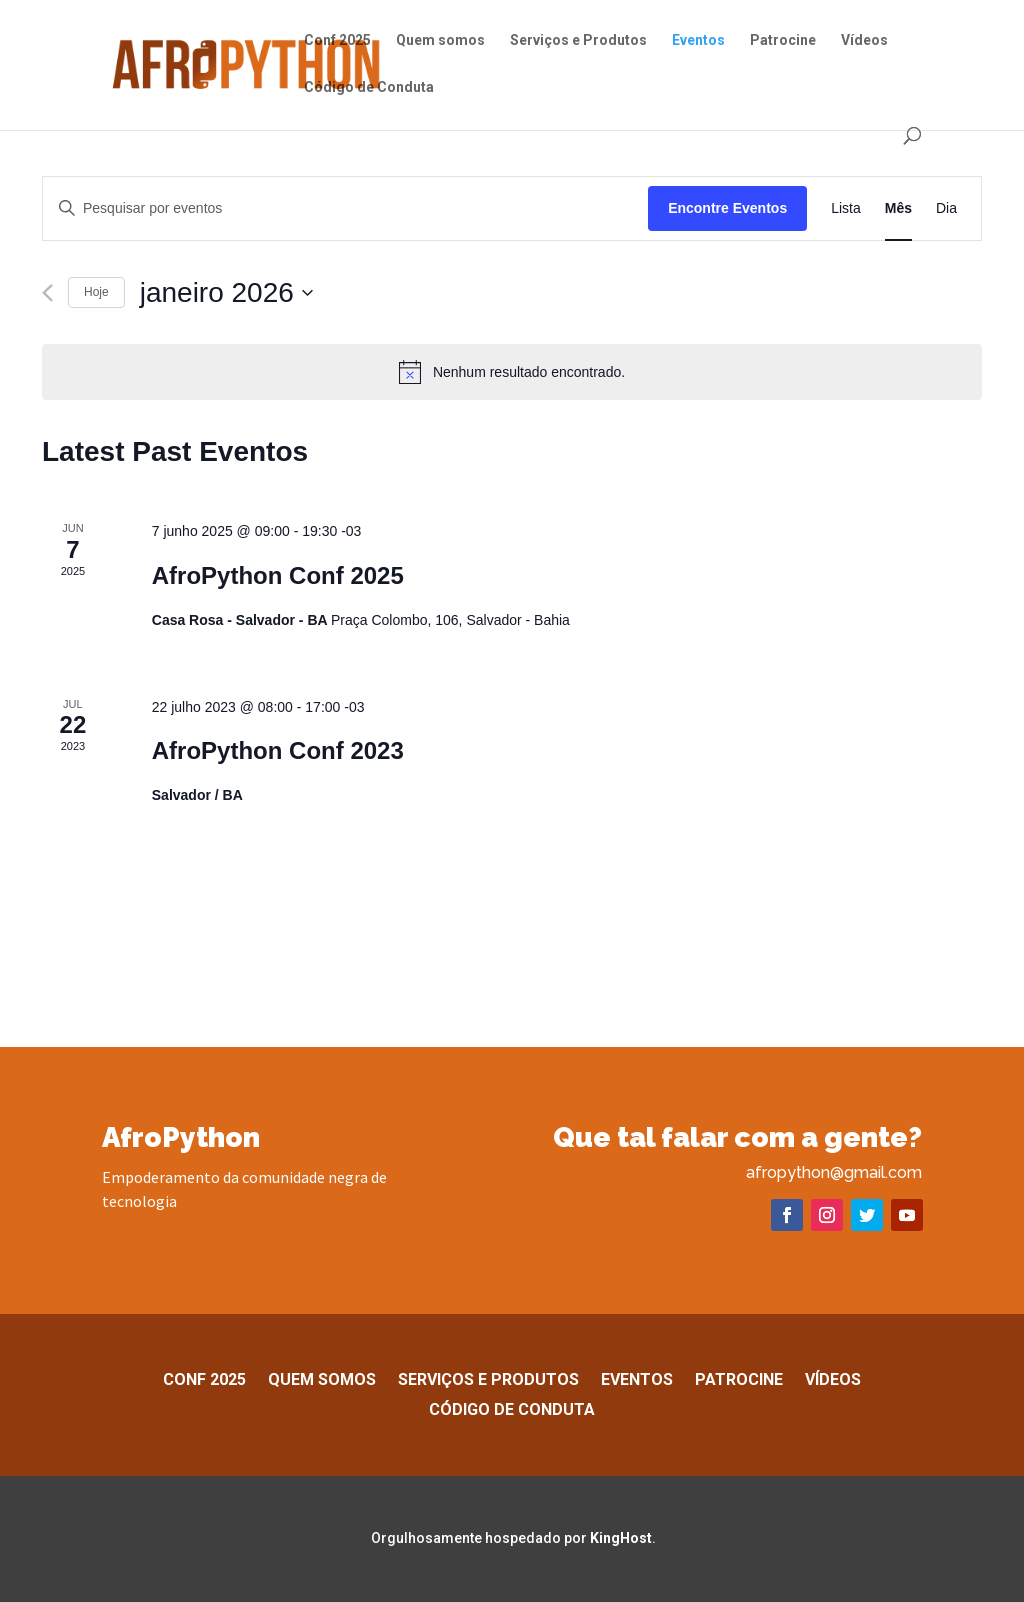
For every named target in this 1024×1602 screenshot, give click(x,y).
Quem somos (440, 40)
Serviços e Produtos (578, 40)
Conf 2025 (337, 40)
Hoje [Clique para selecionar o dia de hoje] (96, 292)
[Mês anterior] (47, 293)
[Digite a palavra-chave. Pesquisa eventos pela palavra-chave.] (345, 208)
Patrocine (783, 40)
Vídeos (864, 40)
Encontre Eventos (727, 208)
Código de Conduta (369, 87)
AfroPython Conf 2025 (278, 575)
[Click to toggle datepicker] (227, 293)
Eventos (698, 40)
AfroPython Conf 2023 (278, 750)
